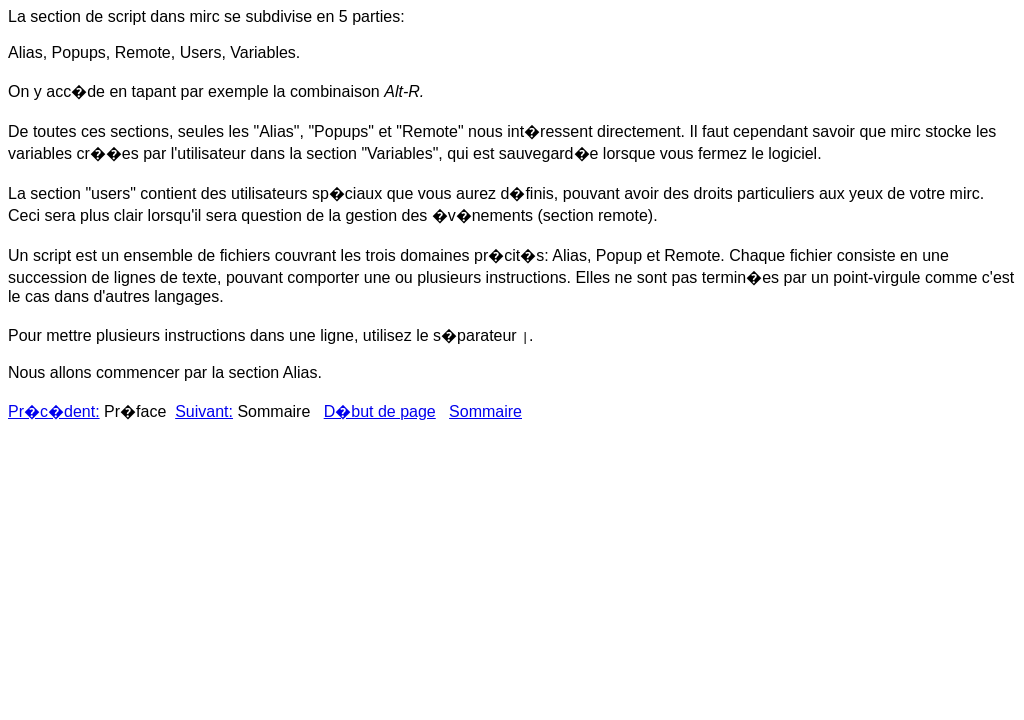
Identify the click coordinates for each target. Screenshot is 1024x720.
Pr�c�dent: (54, 411)
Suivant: (204, 411)
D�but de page (380, 411)
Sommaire (485, 411)
